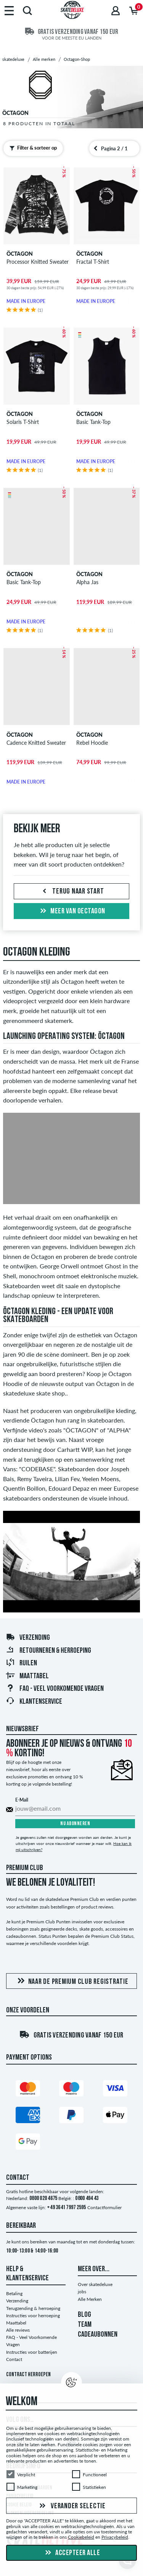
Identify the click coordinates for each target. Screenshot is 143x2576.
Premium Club (24, 1868)
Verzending (28, 1638)
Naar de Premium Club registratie (72, 1981)
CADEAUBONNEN (97, 2335)
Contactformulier (104, 2207)
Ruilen (21, 1663)
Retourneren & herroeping (48, 1651)
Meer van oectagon (71, 911)
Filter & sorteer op (31, 148)
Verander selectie (71, 2506)
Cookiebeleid (81, 2537)
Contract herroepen (28, 2375)
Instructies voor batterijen (31, 2352)
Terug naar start (71, 891)
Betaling (14, 2293)
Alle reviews (18, 2330)
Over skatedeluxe (95, 2284)
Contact (14, 2359)
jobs (82, 2291)
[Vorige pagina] (95, 148)
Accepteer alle (71, 2553)
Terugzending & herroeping (33, 2308)
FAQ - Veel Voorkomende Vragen (55, 1689)
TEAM (85, 2325)
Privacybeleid (114, 2537)
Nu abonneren (75, 1824)
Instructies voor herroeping (33, 2315)
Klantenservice (34, 1702)
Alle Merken (90, 2299)
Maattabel (27, 1676)
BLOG (84, 2315)
